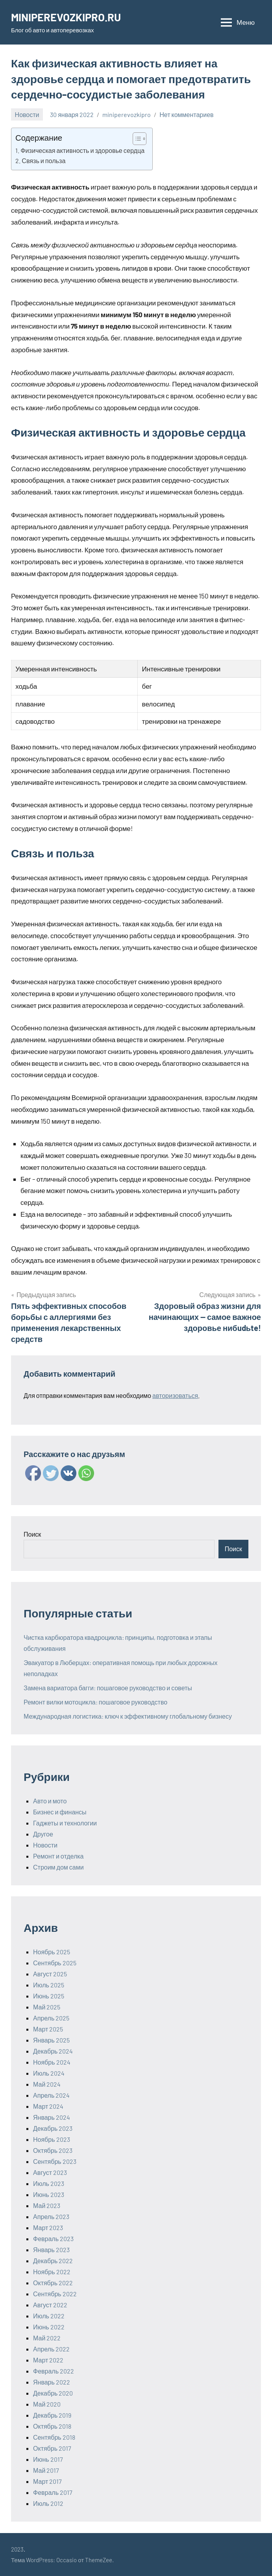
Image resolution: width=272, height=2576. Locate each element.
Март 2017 (47, 2481)
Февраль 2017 (52, 2492)
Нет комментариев (186, 114)
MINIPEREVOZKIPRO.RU (67, 17)
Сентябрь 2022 (55, 2293)
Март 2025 (48, 2029)
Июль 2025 (48, 1985)
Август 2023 (50, 2172)
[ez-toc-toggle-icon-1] (135, 138)
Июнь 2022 (49, 2327)
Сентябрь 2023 (54, 2161)
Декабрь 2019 (52, 2415)
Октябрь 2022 (53, 2282)
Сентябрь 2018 (54, 2437)
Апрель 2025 (51, 2018)
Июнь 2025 (48, 1996)
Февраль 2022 (53, 2371)
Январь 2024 (51, 2117)
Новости (27, 114)
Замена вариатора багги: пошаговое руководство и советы (108, 1687)
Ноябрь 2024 (51, 2062)
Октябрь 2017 (52, 2448)
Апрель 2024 (51, 2095)
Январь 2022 (51, 2382)
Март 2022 (48, 2360)
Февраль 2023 (53, 2238)
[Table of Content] (139, 138)
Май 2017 (46, 2470)
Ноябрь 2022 (51, 2271)
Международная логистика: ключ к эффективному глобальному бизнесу (128, 1716)
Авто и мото (50, 1801)
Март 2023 (48, 2227)
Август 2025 (50, 1974)
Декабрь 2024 (53, 2051)
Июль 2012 (48, 2503)
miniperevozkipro (126, 114)
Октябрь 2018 (52, 2426)
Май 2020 (47, 2404)
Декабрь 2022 (53, 2260)
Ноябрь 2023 (51, 2139)
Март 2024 (48, 2106)
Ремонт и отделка (58, 1856)
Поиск (32, 1534)
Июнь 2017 (48, 2459)
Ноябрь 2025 (51, 1951)
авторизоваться (175, 1395)
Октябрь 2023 (52, 2150)
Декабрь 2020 (53, 2393)
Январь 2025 (51, 2040)
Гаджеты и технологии (65, 1823)
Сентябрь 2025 (54, 1962)
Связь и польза (43, 160)
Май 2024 (47, 2084)
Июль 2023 (48, 2183)
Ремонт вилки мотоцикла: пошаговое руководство (95, 1702)
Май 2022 (47, 2338)
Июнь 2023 (48, 2194)
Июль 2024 (49, 2073)
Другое (43, 1834)
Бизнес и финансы (60, 1812)
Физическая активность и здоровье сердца (82, 150)
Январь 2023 (51, 2249)
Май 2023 (46, 2205)
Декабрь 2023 (52, 2128)
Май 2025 (46, 2007)
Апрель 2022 (51, 2349)
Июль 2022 (49, 2316)
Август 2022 (50, 2304)
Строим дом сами (58, 1867)
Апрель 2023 (51, 2216)
